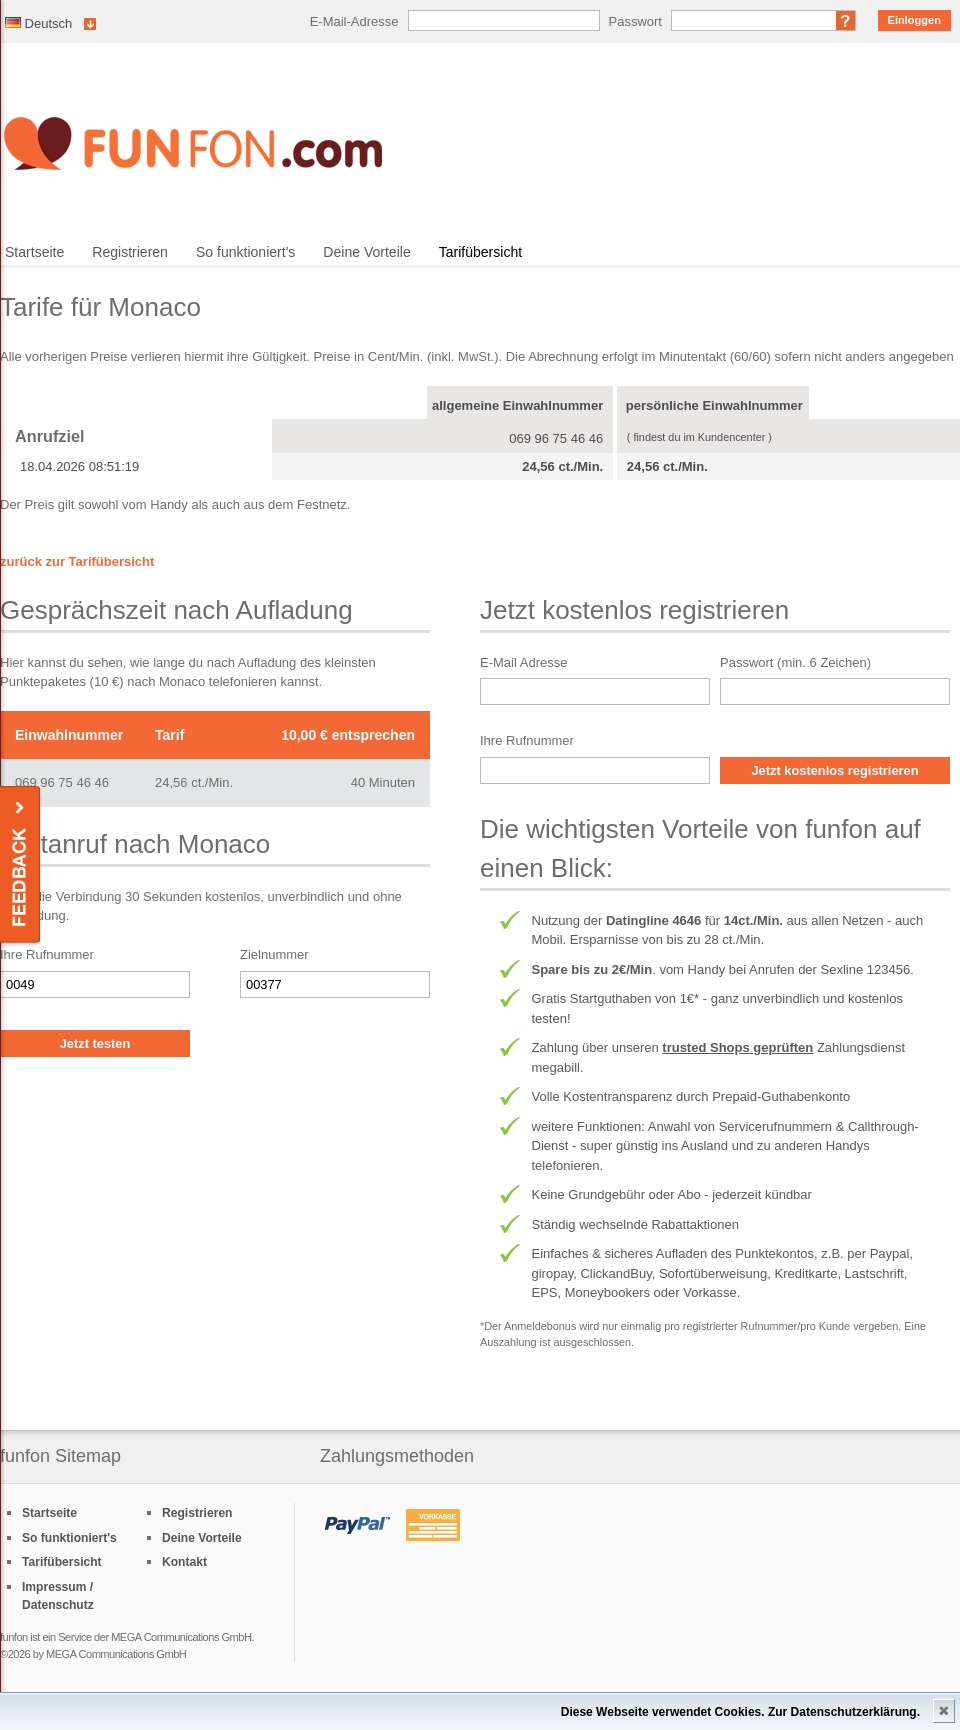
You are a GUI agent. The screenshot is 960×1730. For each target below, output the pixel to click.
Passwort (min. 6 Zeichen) (795, 662)
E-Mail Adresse (523, 662)
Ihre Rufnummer (47, 954)
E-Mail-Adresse (354, 21)
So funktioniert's (245, 252)
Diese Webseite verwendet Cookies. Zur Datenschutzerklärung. (740, 1712)
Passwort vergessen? (846, 20)
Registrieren (130, 252)
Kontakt (184, 1562)
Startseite (34, 252)
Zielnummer (274, 954)
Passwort (635, 21)
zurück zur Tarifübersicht (77, 561)
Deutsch (38, 23)
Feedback (21, 865)
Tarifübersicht (480, 252)
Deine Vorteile (366, 252)
